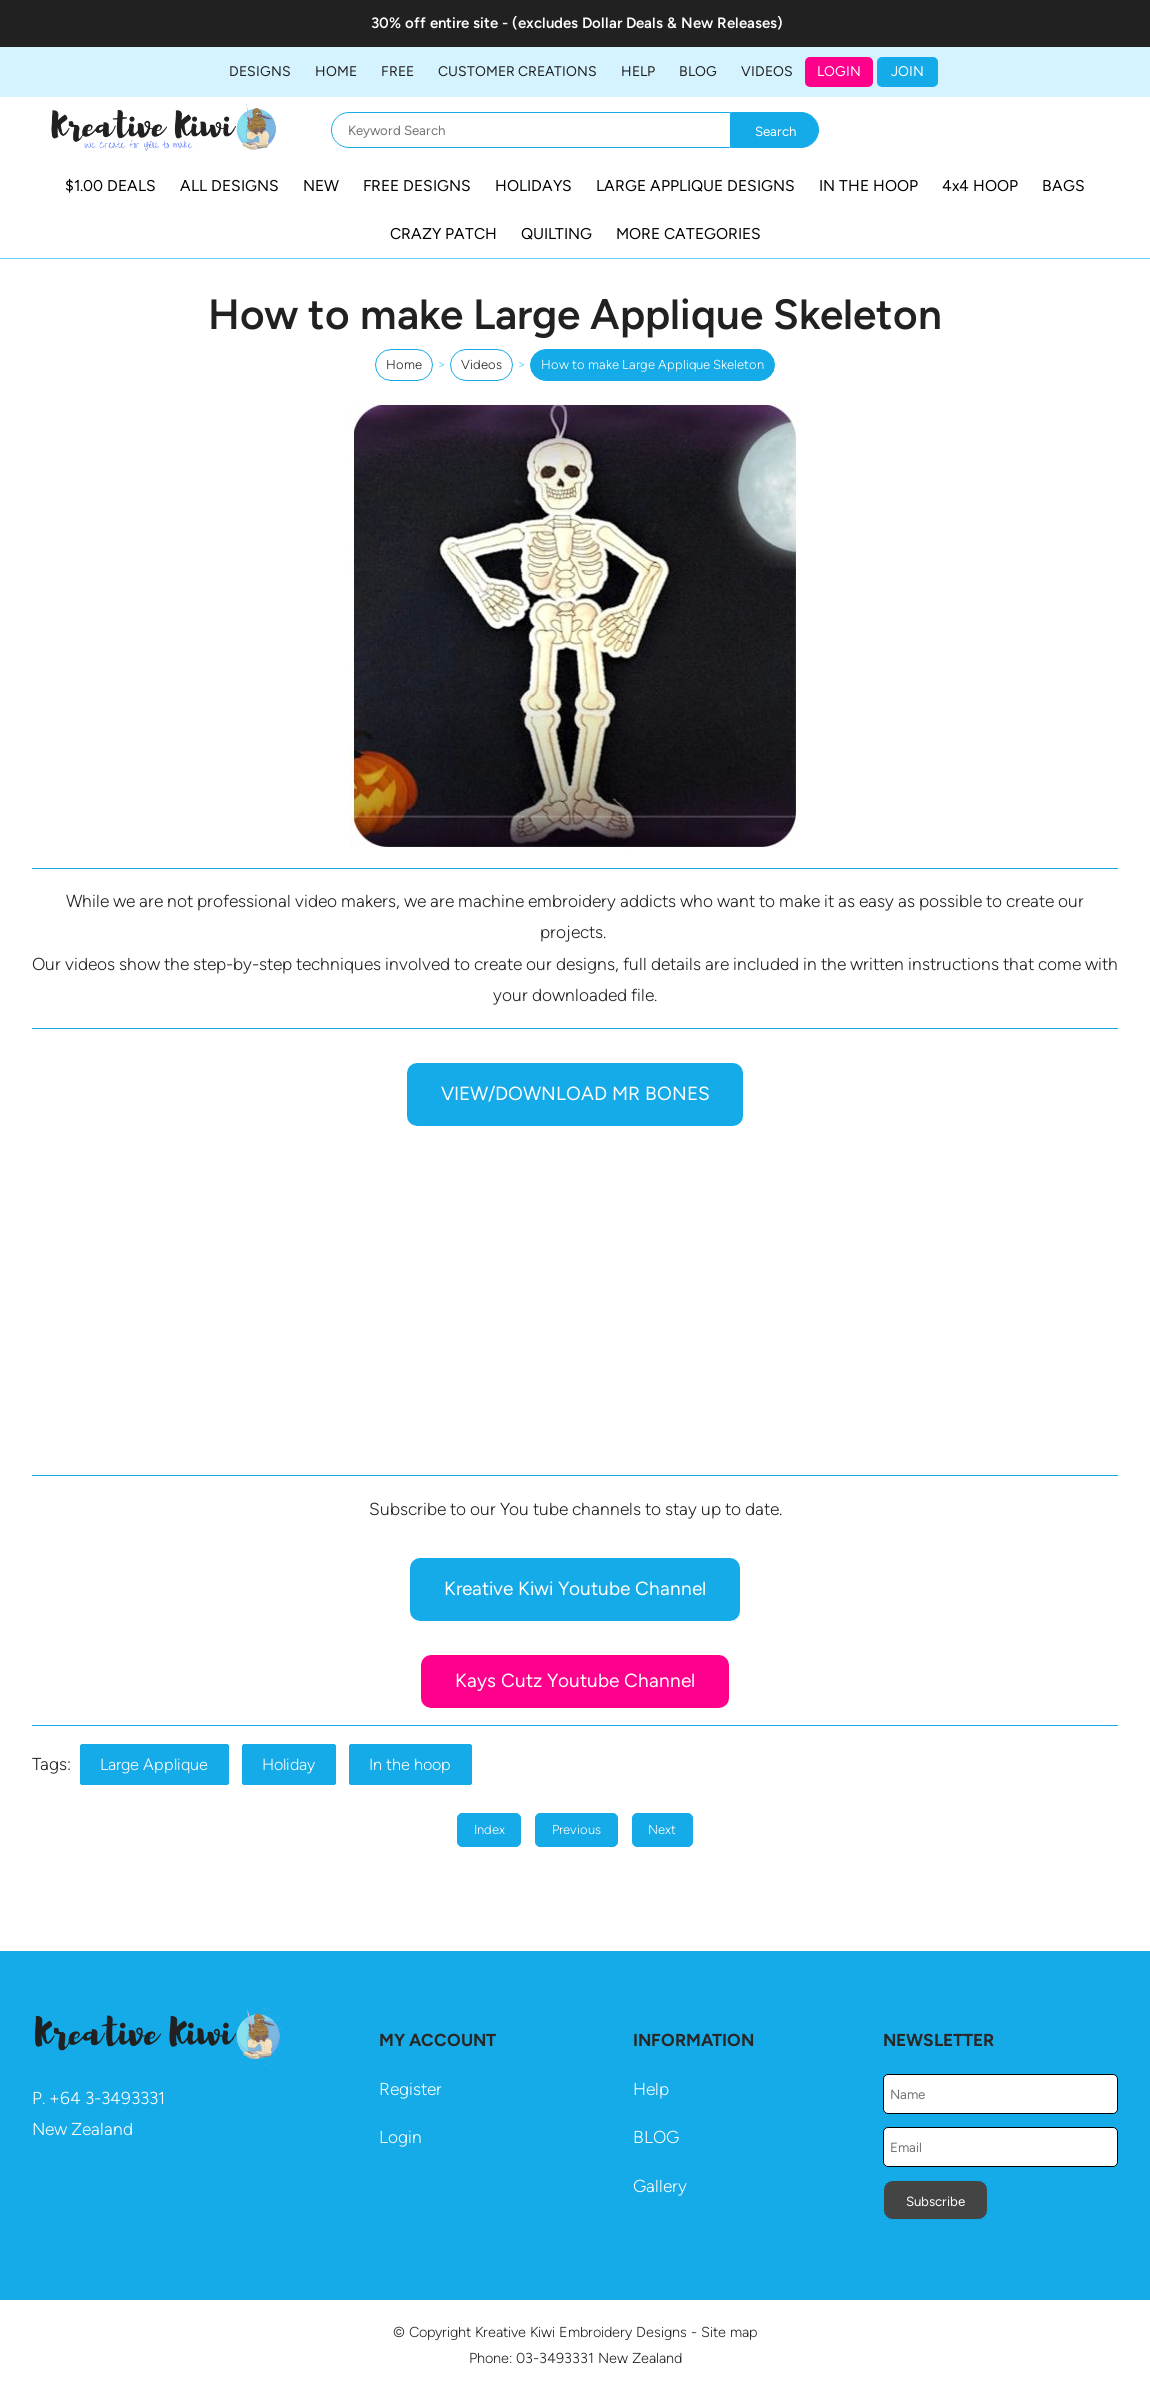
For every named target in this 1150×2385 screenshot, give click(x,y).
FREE (397, 71)
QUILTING (556, 233)
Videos (767, 71)
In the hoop (410, 1764)
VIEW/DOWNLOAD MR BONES (575, 1093)
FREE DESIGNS (417, 185)
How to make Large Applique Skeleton (652, 364)
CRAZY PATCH (443, 233)
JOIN (907, 71)
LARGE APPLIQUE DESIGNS (695, 185)
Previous (576, 1829)
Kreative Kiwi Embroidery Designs (581, 2332)
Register (410, 2089)
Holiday (288, 1764)
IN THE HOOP (868, 185)
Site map (729, 2332)
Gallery (660, 2186)
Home (336, 71)
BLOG (698, 71)
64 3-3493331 (112, 2098)
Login (839, 71)
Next (662, 1829)
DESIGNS (260, 71)
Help (651, 2089)
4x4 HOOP (980, 185)
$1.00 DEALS (110, 185)
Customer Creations (517, 71)
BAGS (1063, 185)
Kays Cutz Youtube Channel (575, 1680)
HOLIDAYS (533, 185)
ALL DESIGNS (229, 185)
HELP (638, 71)
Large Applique (154, 1764)
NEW (321, 185)
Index (489, 1829)
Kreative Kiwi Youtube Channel (575, 1588)
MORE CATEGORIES (688, 233)
